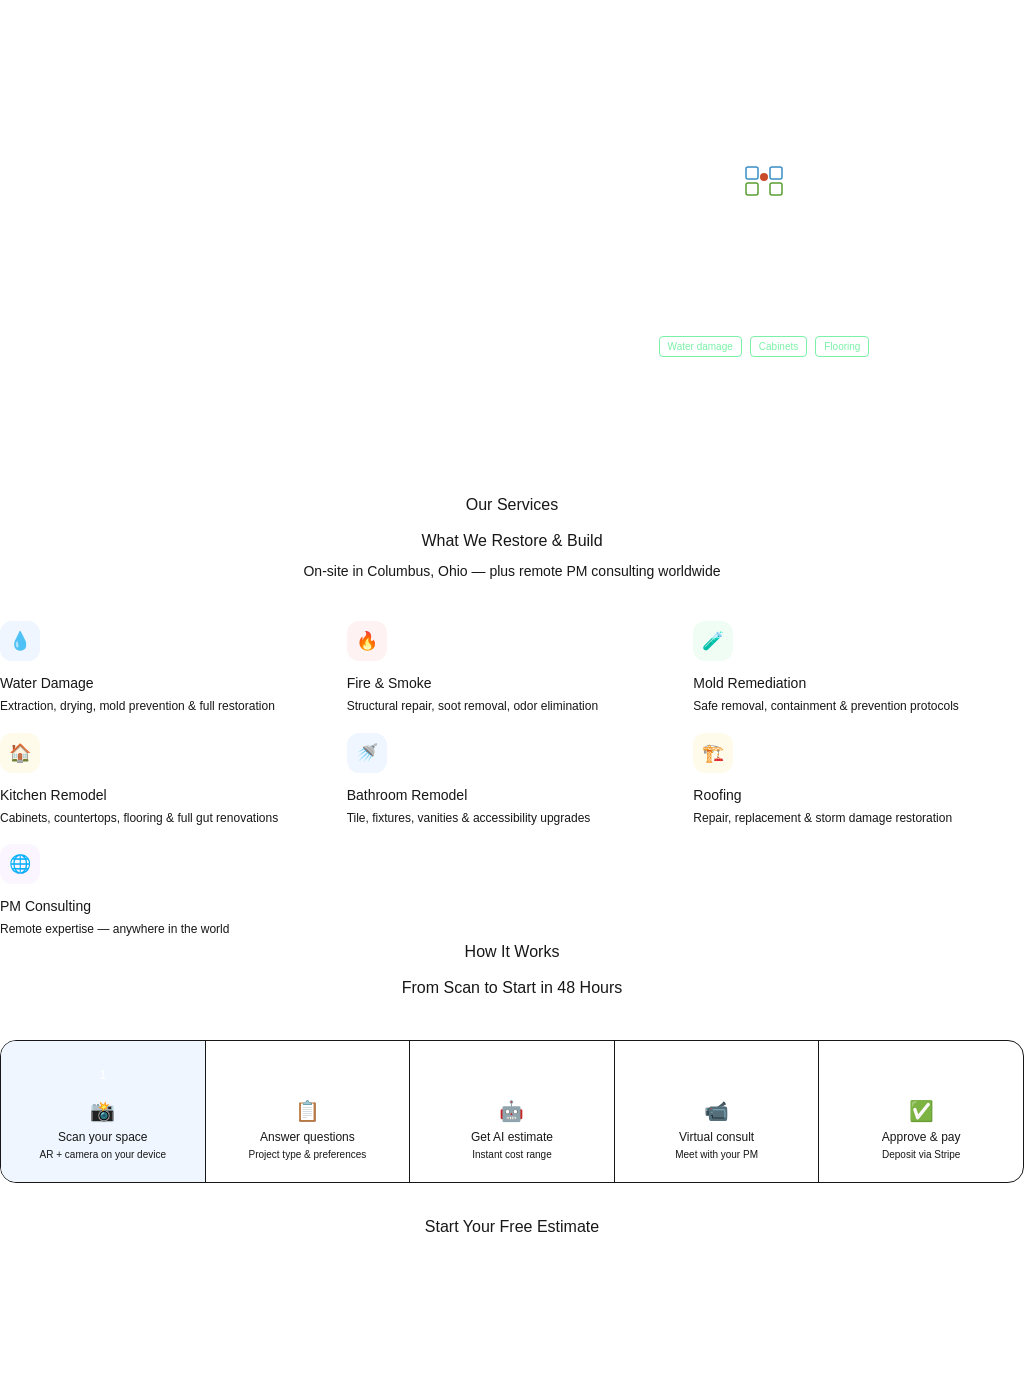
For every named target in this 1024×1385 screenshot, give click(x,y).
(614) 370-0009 (919, 1312)
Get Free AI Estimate (106, 299)
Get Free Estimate (754, 1311)
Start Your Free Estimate (512, 1226)
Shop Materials (246, 299)
